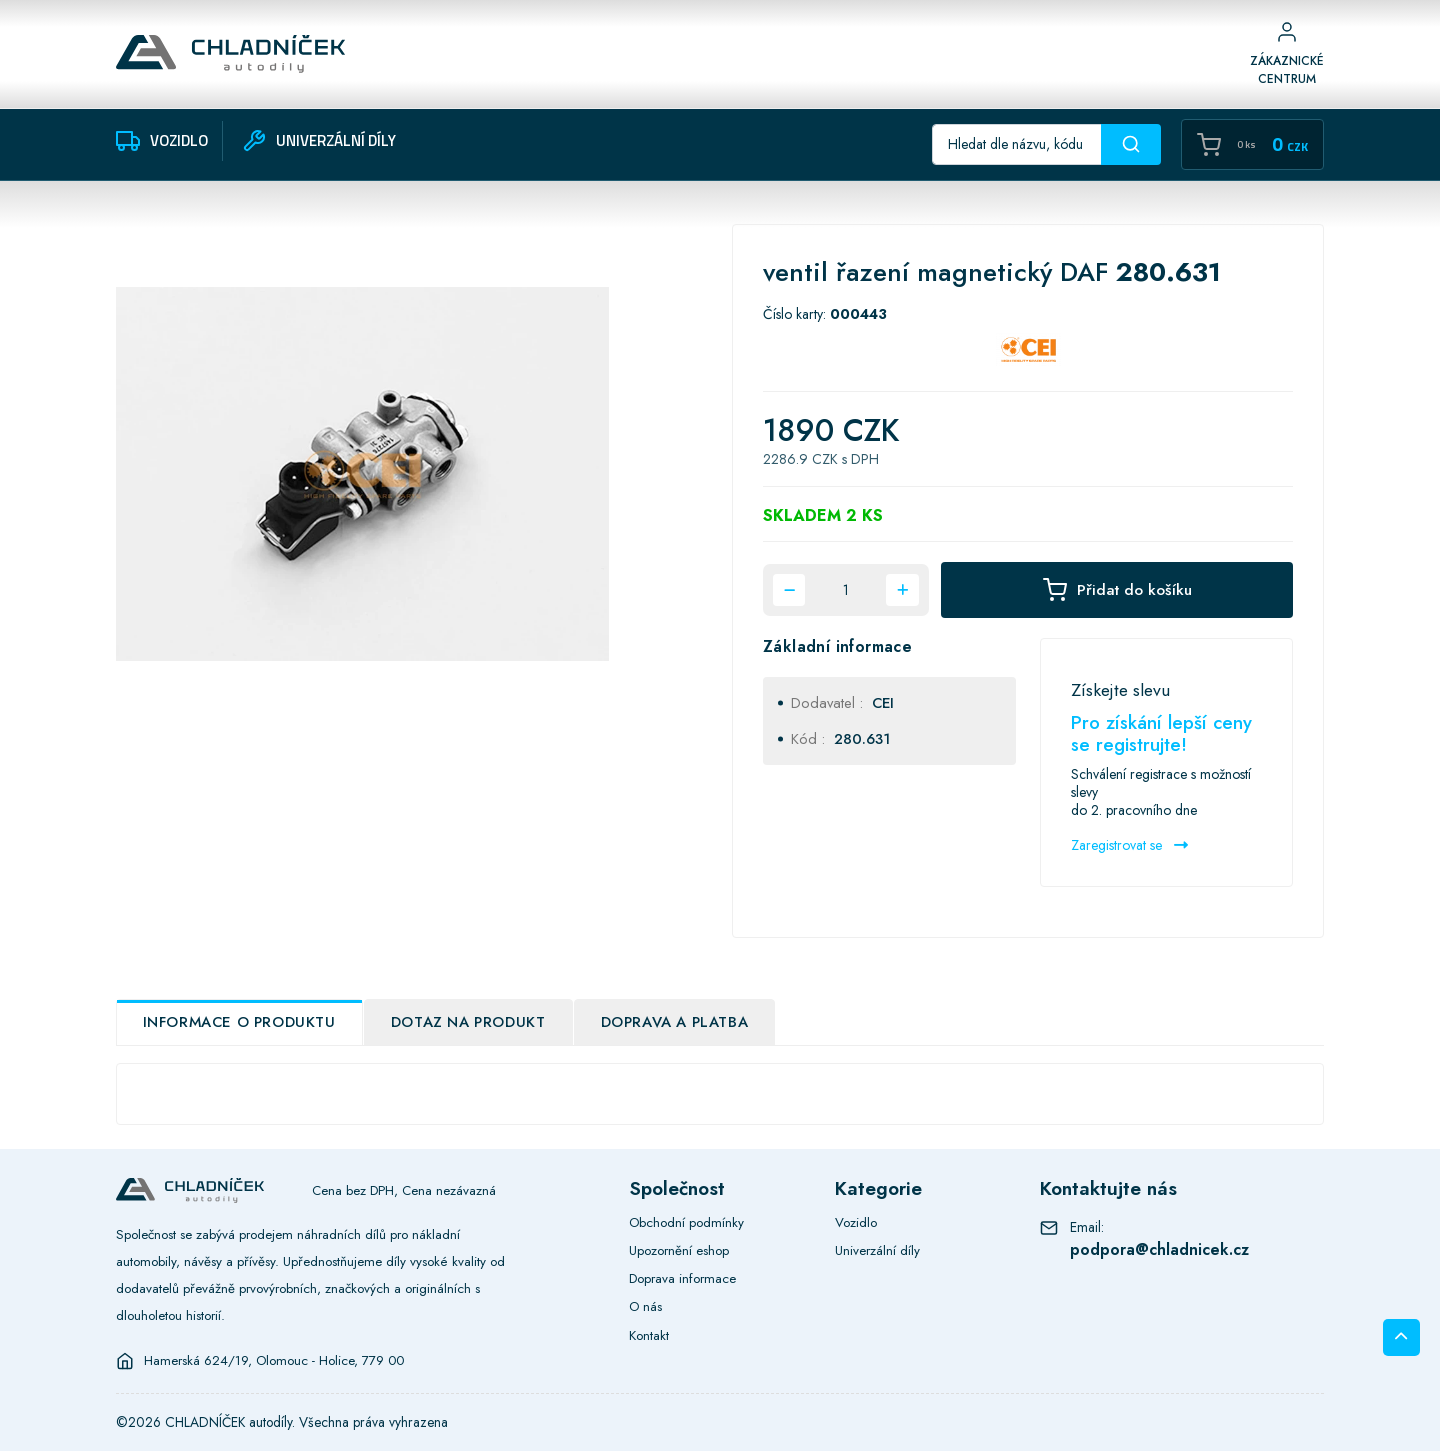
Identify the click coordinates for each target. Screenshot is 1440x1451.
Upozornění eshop (679, 1250)
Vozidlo (856, 1222)
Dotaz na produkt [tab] (468, 1022)
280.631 (862, 739)
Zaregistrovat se (1129, 845)
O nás (645, 1306)
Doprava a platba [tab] (675, 1022)
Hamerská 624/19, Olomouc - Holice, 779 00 (274, 1361)
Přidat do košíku (1117, 590)
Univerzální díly (877, 1250)
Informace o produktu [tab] (239, 1022)
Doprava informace (682, 1278)
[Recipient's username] (1017, 144)
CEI (883, 703)
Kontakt (649, 1335)
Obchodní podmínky (686, 1222)
